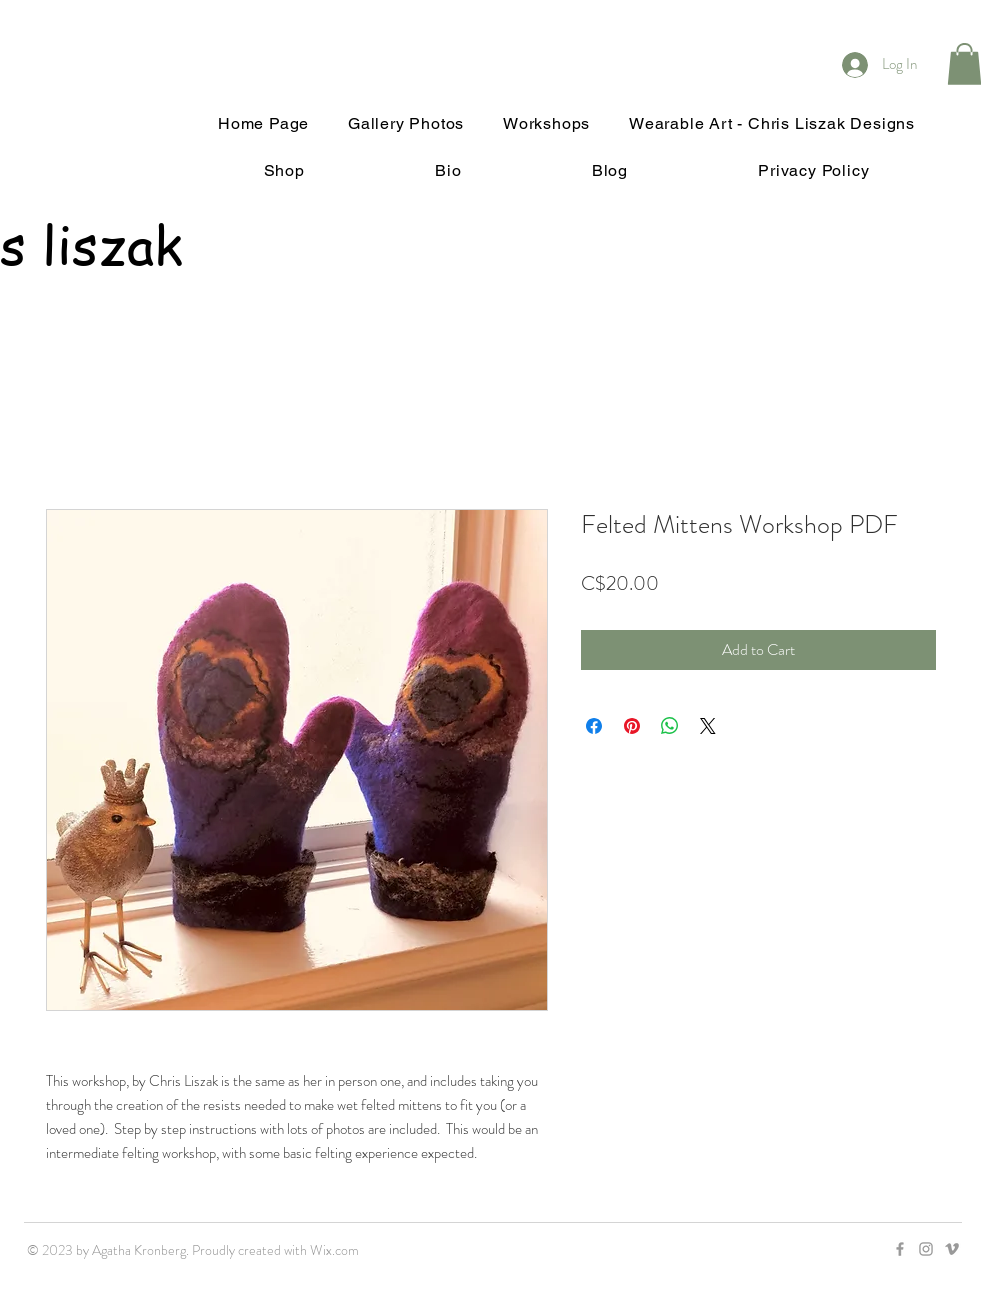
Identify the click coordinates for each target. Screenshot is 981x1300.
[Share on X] (708, 726)
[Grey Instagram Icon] (926, 1249)
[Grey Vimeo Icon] (952, 1249)
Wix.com (334, 1250)
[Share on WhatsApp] (670, 726)
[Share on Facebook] (594, 726)
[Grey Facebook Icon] (900, 1249)
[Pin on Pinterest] (632, 726)
